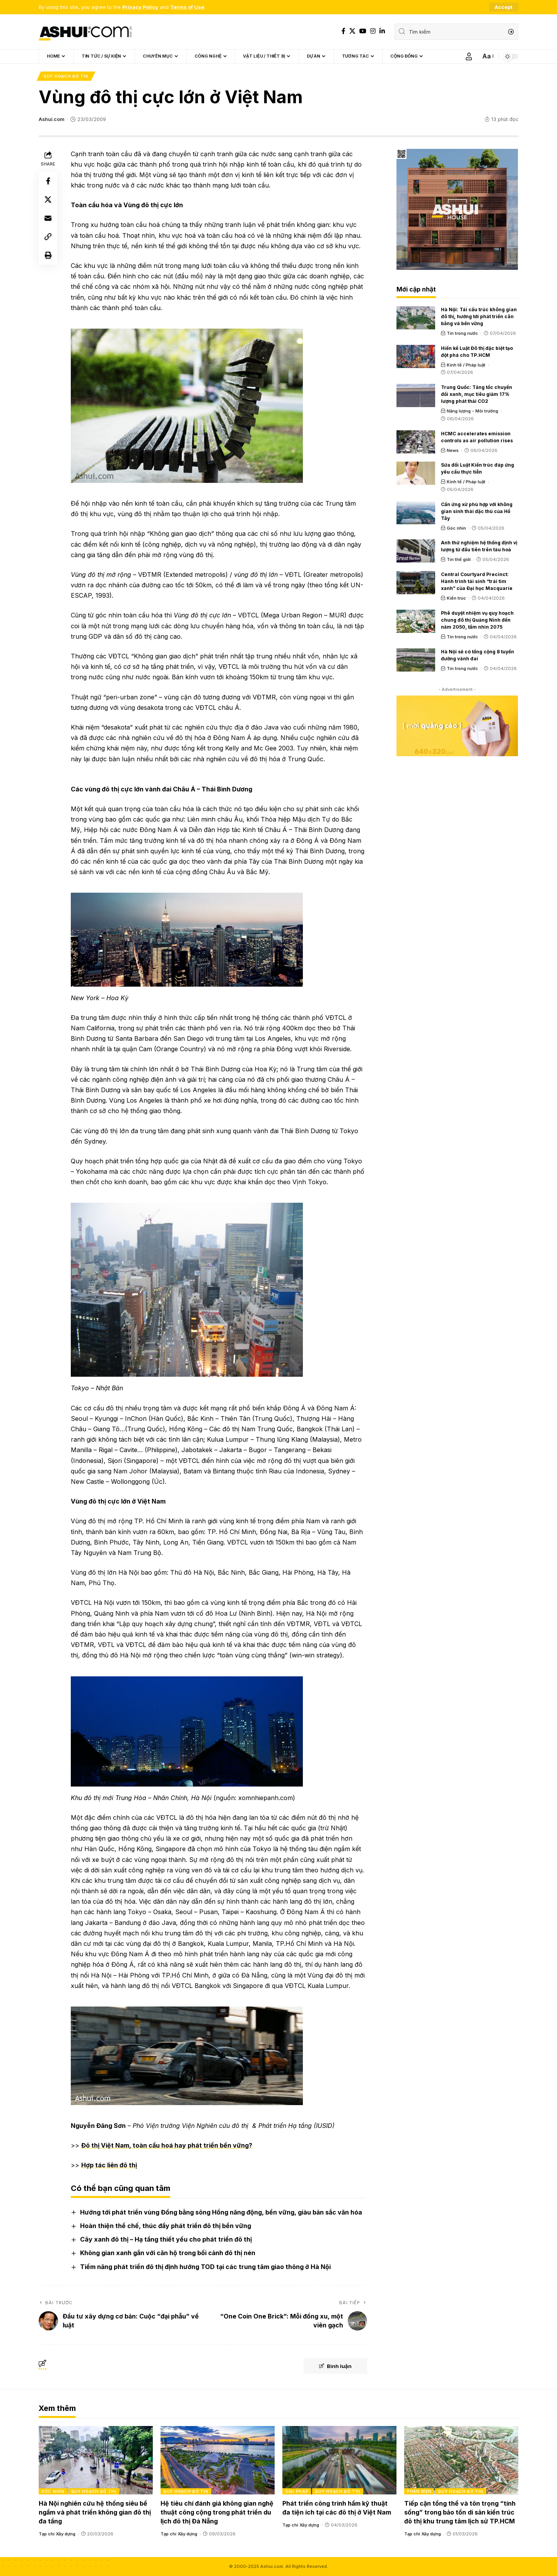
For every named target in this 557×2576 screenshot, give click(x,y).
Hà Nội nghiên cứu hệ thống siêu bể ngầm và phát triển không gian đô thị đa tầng (95, 2512)
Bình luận (335, 2366)
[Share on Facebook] (48, 181)
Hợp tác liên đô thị (109, 2165)
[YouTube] (362, 31)
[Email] (48, 218)
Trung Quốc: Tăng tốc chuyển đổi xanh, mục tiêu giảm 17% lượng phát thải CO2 (476, 394)
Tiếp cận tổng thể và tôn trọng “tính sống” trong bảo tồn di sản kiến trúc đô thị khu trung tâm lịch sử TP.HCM (460, 2512)
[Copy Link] (48, 236)
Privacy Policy (140, 7)
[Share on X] (48, 199)
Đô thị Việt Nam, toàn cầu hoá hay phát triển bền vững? (166, 2145)
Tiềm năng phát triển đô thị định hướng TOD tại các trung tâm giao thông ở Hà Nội (205, 2267)
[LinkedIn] (382, 31)
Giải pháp (296, 2491)
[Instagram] (373, 31)
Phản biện (419, 2491)
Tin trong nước (462, 333)
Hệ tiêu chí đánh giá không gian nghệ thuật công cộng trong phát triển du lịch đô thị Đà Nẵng (217, 2512)
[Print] (48, 255)
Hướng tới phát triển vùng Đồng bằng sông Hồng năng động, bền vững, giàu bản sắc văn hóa (221, 2212)
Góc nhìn (456, 528)
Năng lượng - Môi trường (472, 411)
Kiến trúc (456, 598)
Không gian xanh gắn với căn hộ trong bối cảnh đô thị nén (167, 2253)
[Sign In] (469, 56)
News (453, 450)
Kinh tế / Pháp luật (466, 365)
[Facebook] (343, 31)
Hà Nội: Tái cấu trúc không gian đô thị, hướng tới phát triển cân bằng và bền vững (479, 316)
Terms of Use (187, 7)
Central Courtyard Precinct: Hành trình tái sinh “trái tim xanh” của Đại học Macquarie (477, 581)
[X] (352, 31)
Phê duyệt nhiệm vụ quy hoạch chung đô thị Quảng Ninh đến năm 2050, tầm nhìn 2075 (477, 620)
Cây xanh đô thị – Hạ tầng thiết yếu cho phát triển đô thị (166, 2239)
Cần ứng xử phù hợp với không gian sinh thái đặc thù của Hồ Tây (477, 511)
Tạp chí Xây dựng (57, 2534)
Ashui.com (51, 119)
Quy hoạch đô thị (66, 76)
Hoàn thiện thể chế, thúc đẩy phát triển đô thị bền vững (165, 2226)
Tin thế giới (459, 559)
